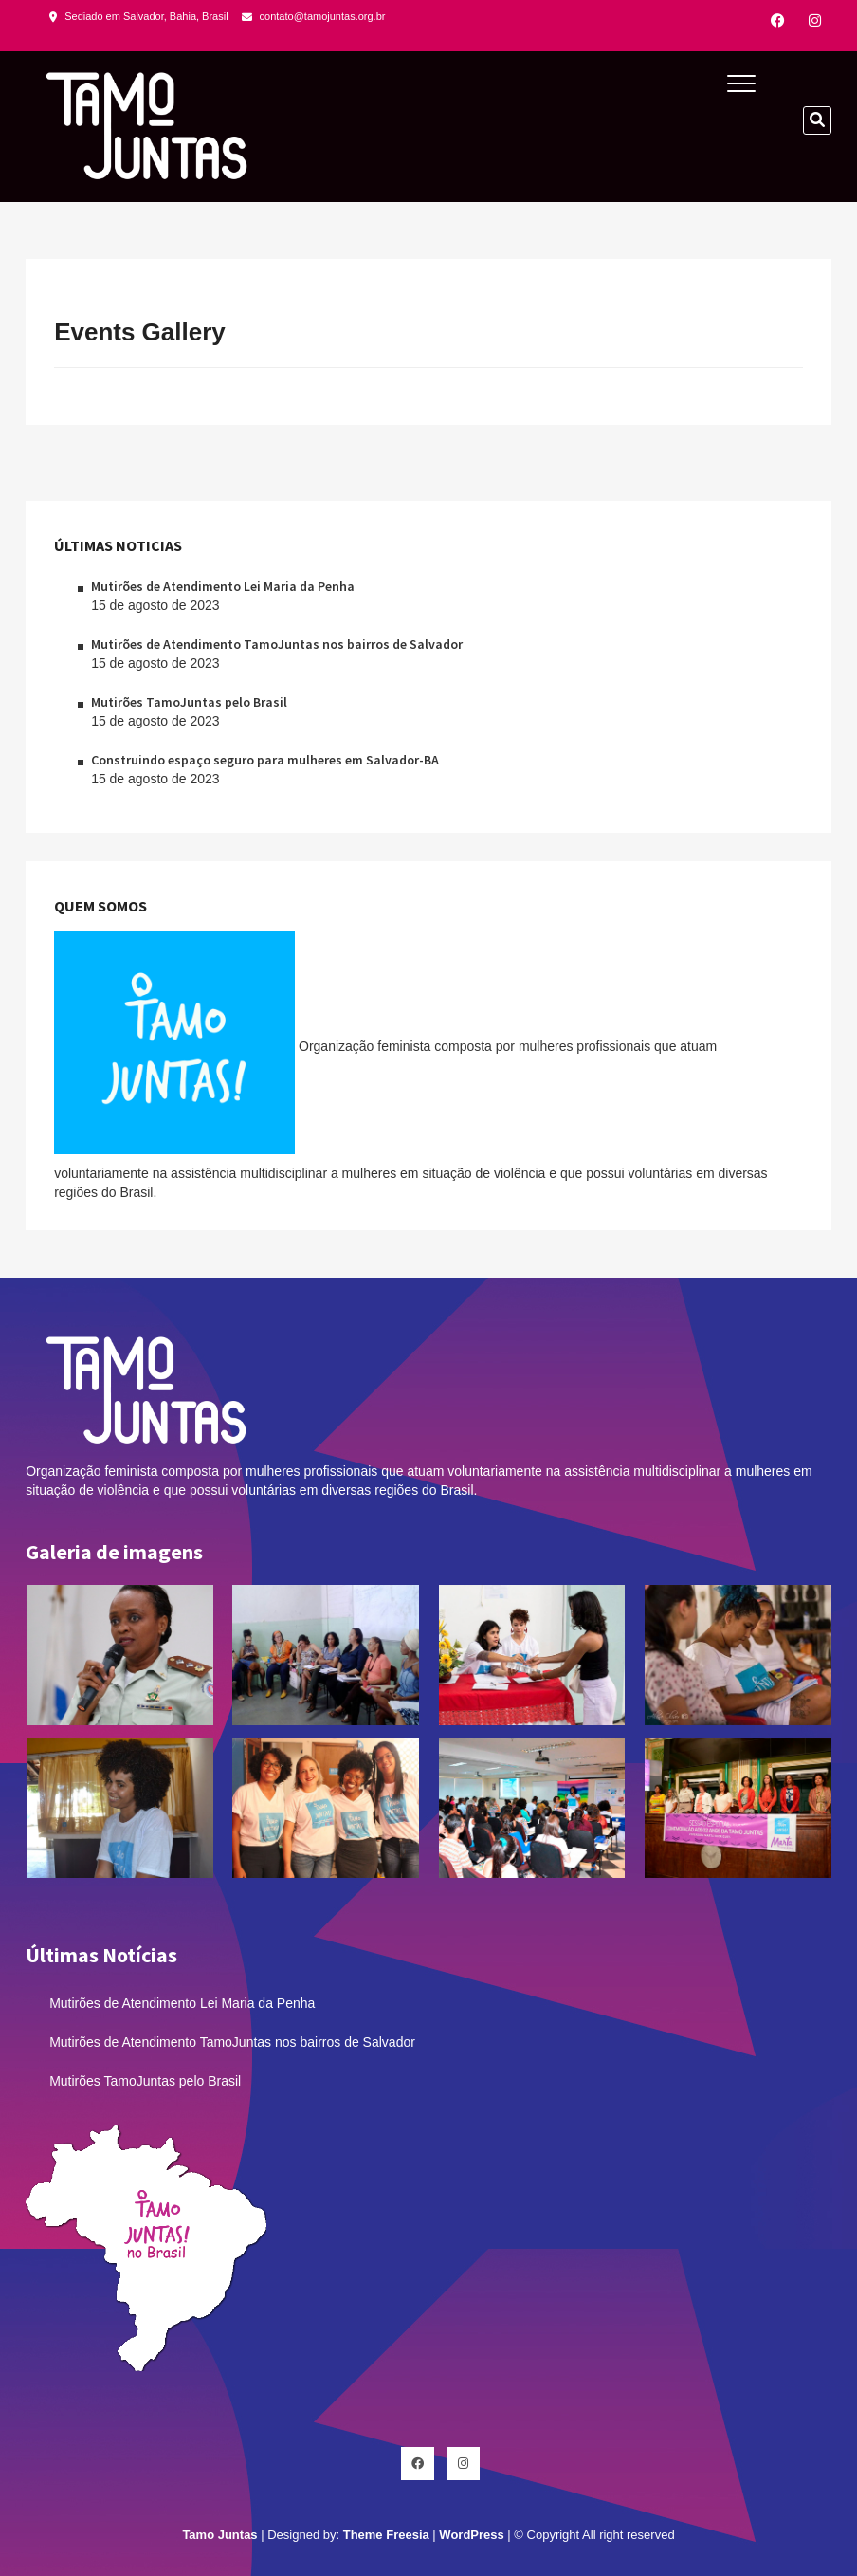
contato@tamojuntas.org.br (314, 16)
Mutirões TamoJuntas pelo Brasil (189, 701)
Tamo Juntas (219, 2535)
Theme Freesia (386, 2535)
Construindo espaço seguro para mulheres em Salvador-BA (265, 759)
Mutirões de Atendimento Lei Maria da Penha (223, 586)
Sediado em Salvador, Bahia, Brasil (138, 16)
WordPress (471, 2535)
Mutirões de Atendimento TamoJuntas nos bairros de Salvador (277, 644)
